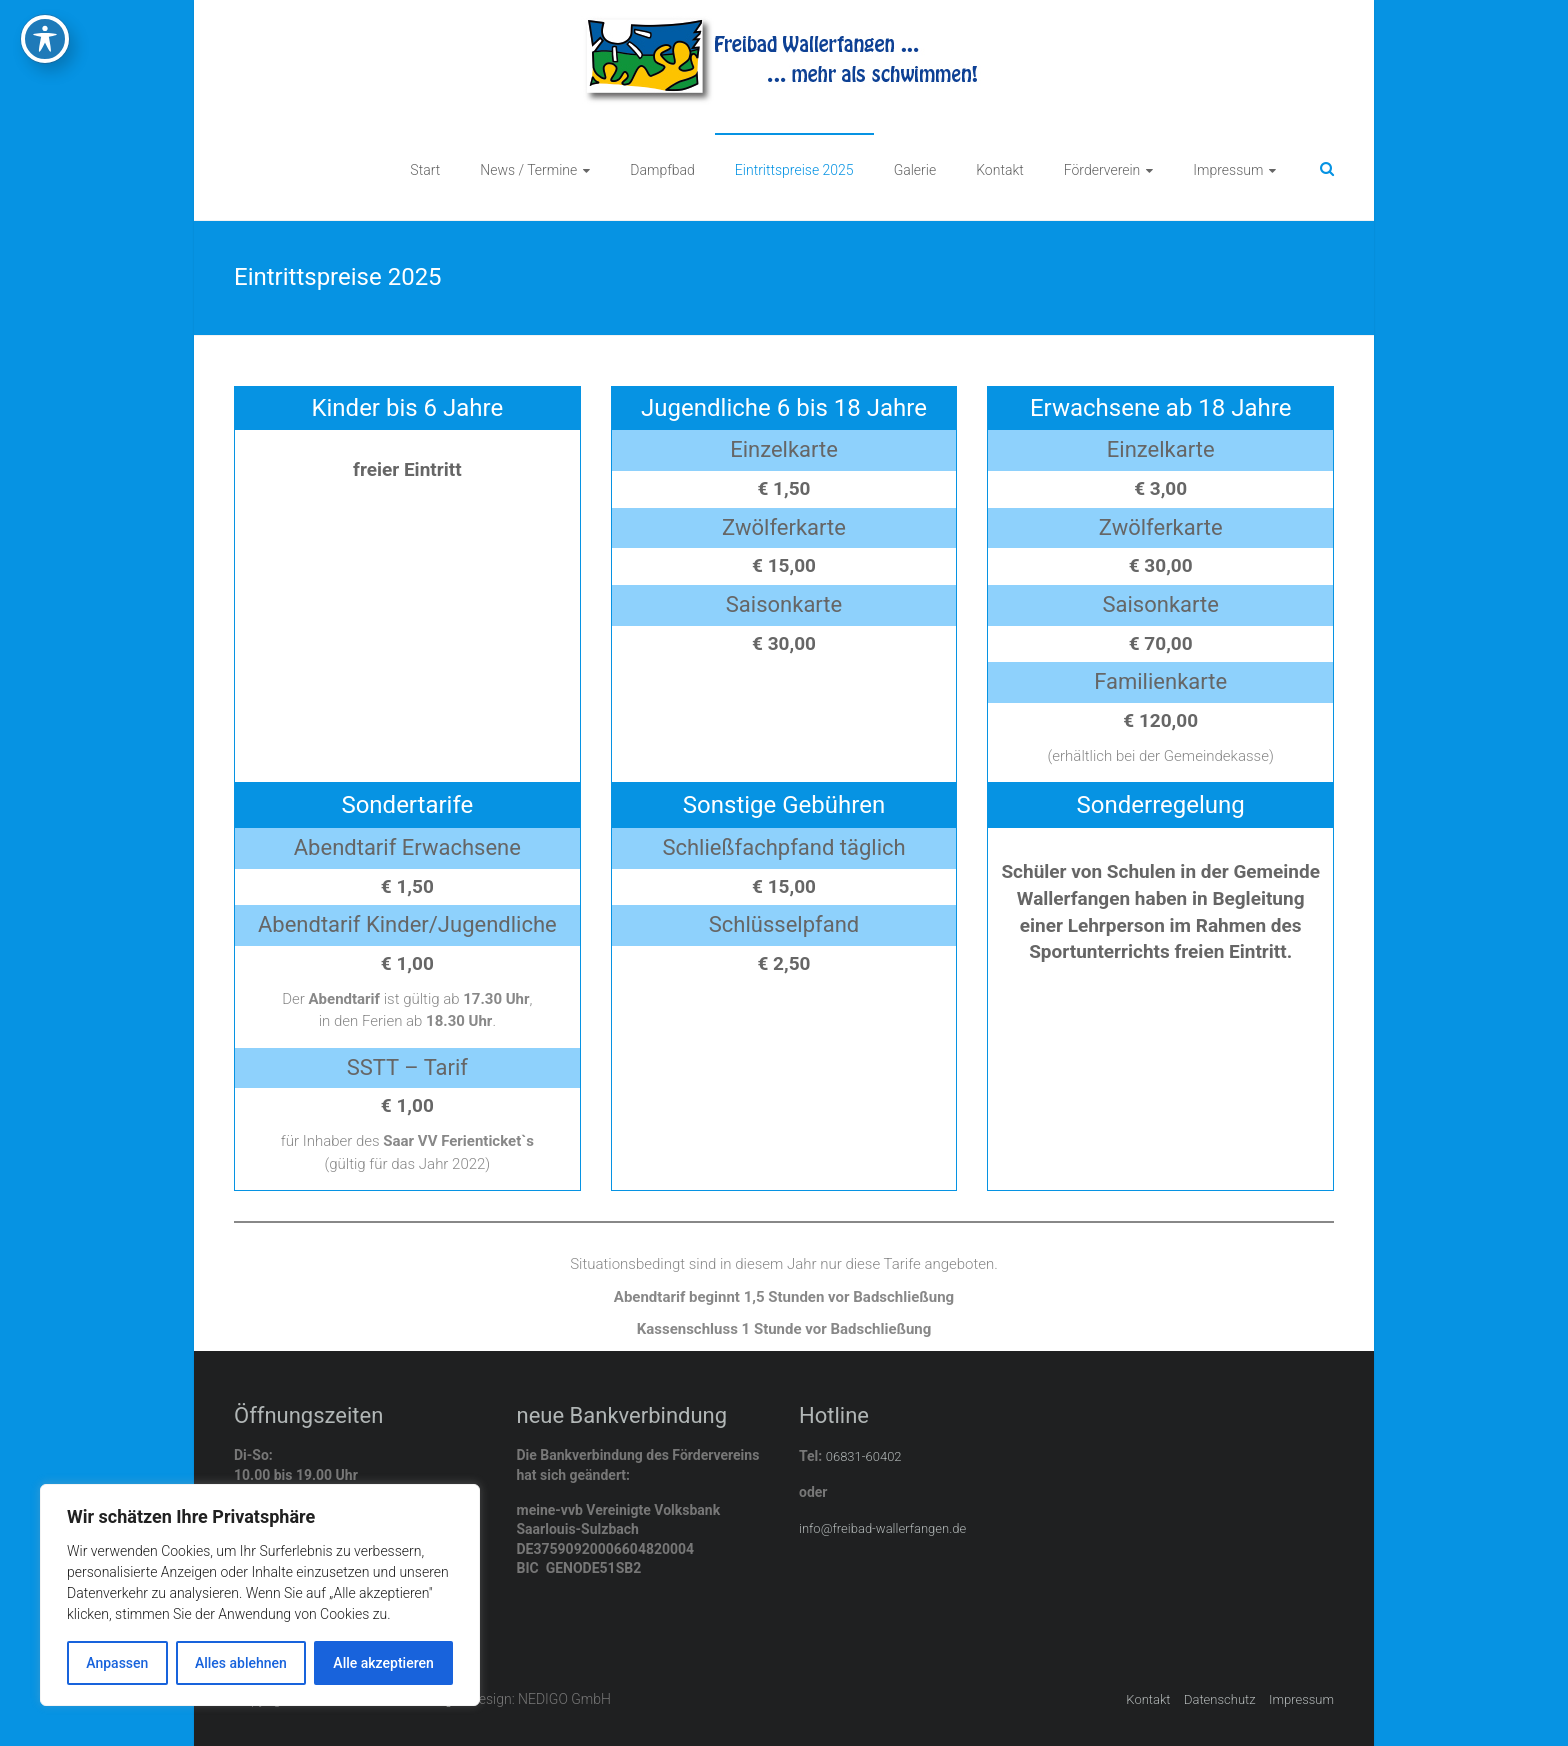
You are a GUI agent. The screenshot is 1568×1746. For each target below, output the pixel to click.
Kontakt (1000, 170)
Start (425, 170)
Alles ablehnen (241, 1663)
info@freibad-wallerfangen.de (882, 1528)
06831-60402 (864, 1456)
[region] (260, 1595)
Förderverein (1102, 170)
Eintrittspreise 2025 (794, 170)
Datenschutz (1220, 1699)
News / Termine (528, 170)
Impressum (1228, 170)
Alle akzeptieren (383, 1663)
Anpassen (117, 1663)
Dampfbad (662, 170)
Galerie (915, 170)
